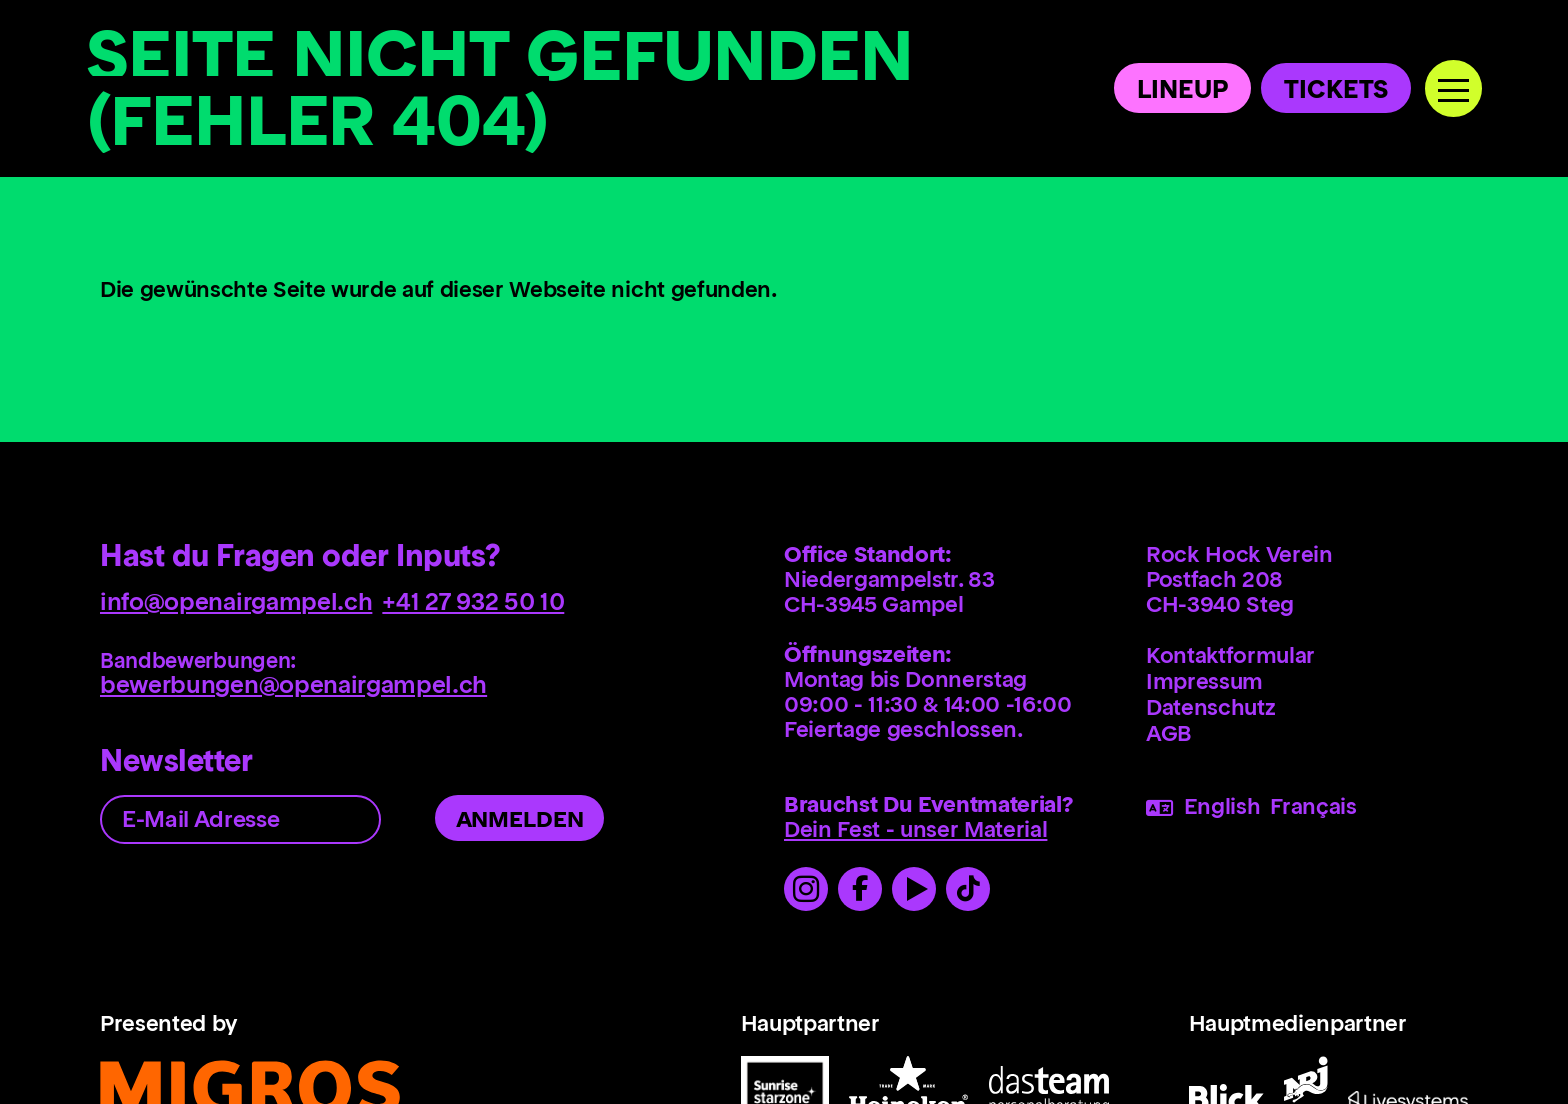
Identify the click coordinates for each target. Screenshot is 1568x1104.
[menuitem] (1307, 658)
